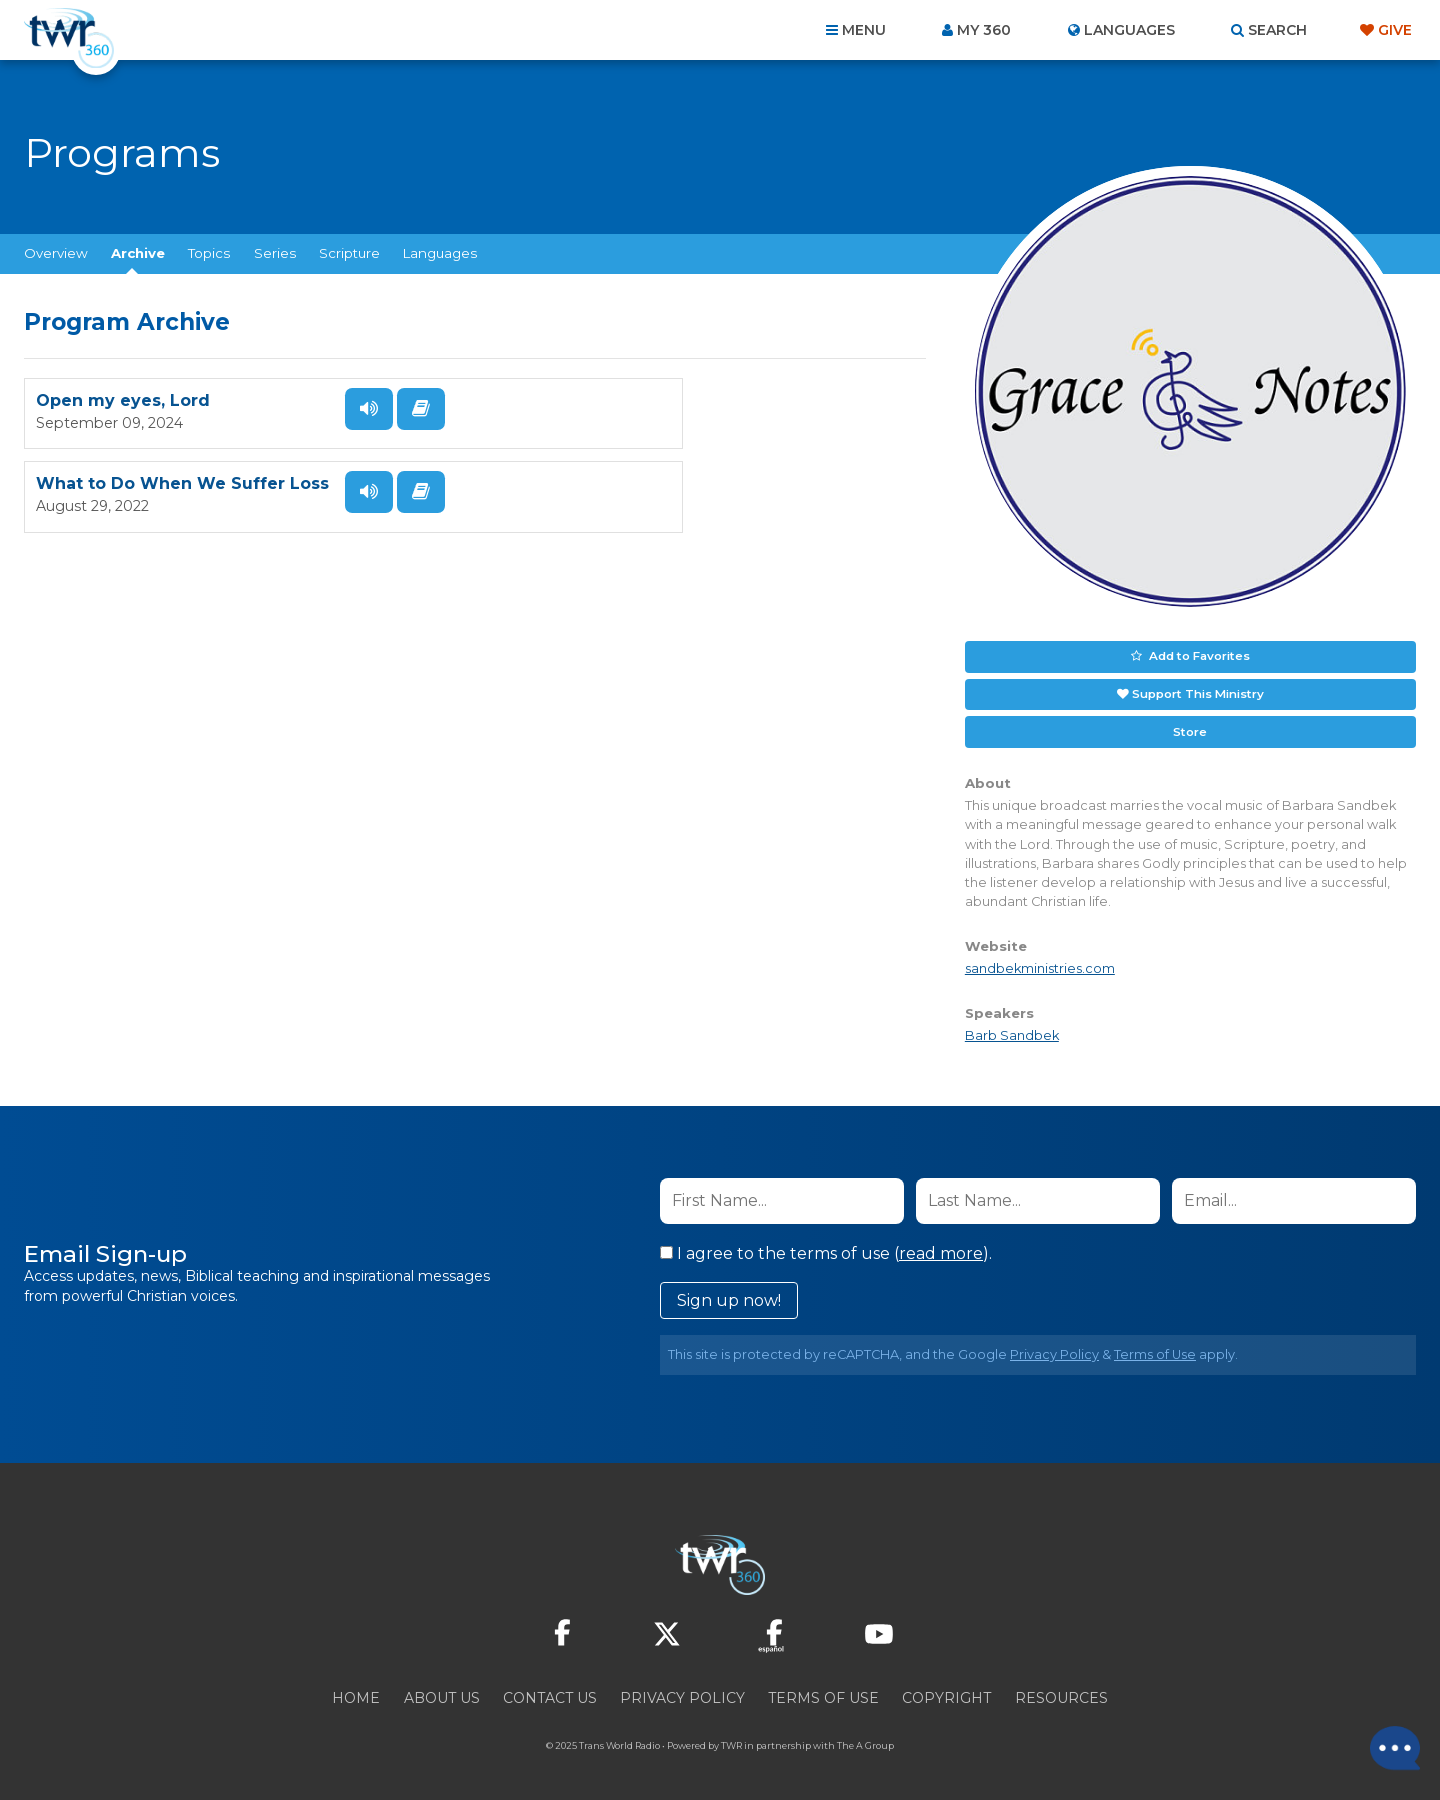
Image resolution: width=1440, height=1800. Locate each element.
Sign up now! (729, 1294)
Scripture (349, 253)
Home (356, 1692)
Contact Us (550, 1692)
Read (404, 418)
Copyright (946, 1692)
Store (1190, 727)
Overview (56, 253)
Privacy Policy (1054, 1348)
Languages (440, 253)
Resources (1061, 1692)
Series (275, 253)
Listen (352, 418)
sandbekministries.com (1040, 963)
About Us (442, 1692)
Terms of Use (1155, 1348)
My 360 (984, 30)
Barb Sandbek (1012, 1030)
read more (941, 1247)
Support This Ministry (1197, 691)
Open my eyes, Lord (123, 409)
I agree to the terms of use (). (826, 1247)
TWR (731, 1739)
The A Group (865, 1739)
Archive (138, 253)
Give (1395, 30)
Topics (209, 253)
